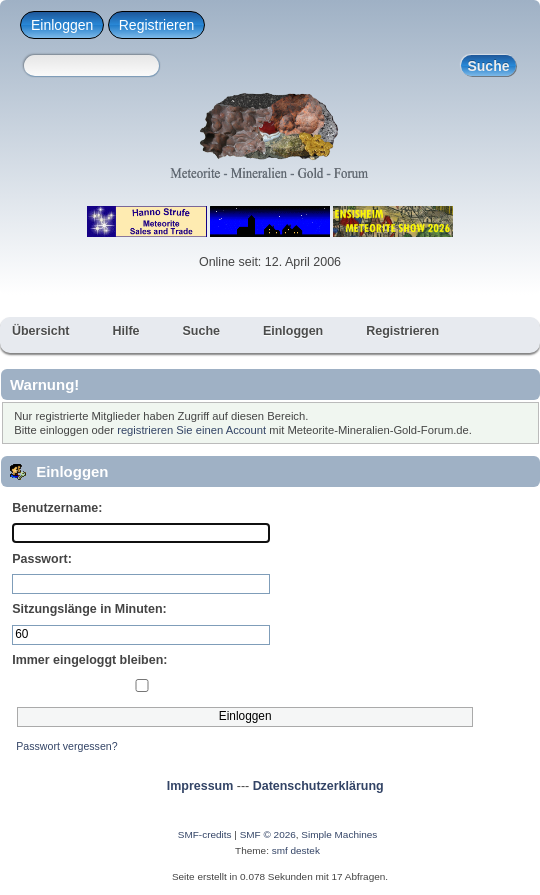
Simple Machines (339, 834)
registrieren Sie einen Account (191, 430)
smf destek (296, 850)
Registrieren (156, 25)
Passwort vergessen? (66, 746)
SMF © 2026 (268, 834)
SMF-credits (205, 834)
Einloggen (62, 25)
